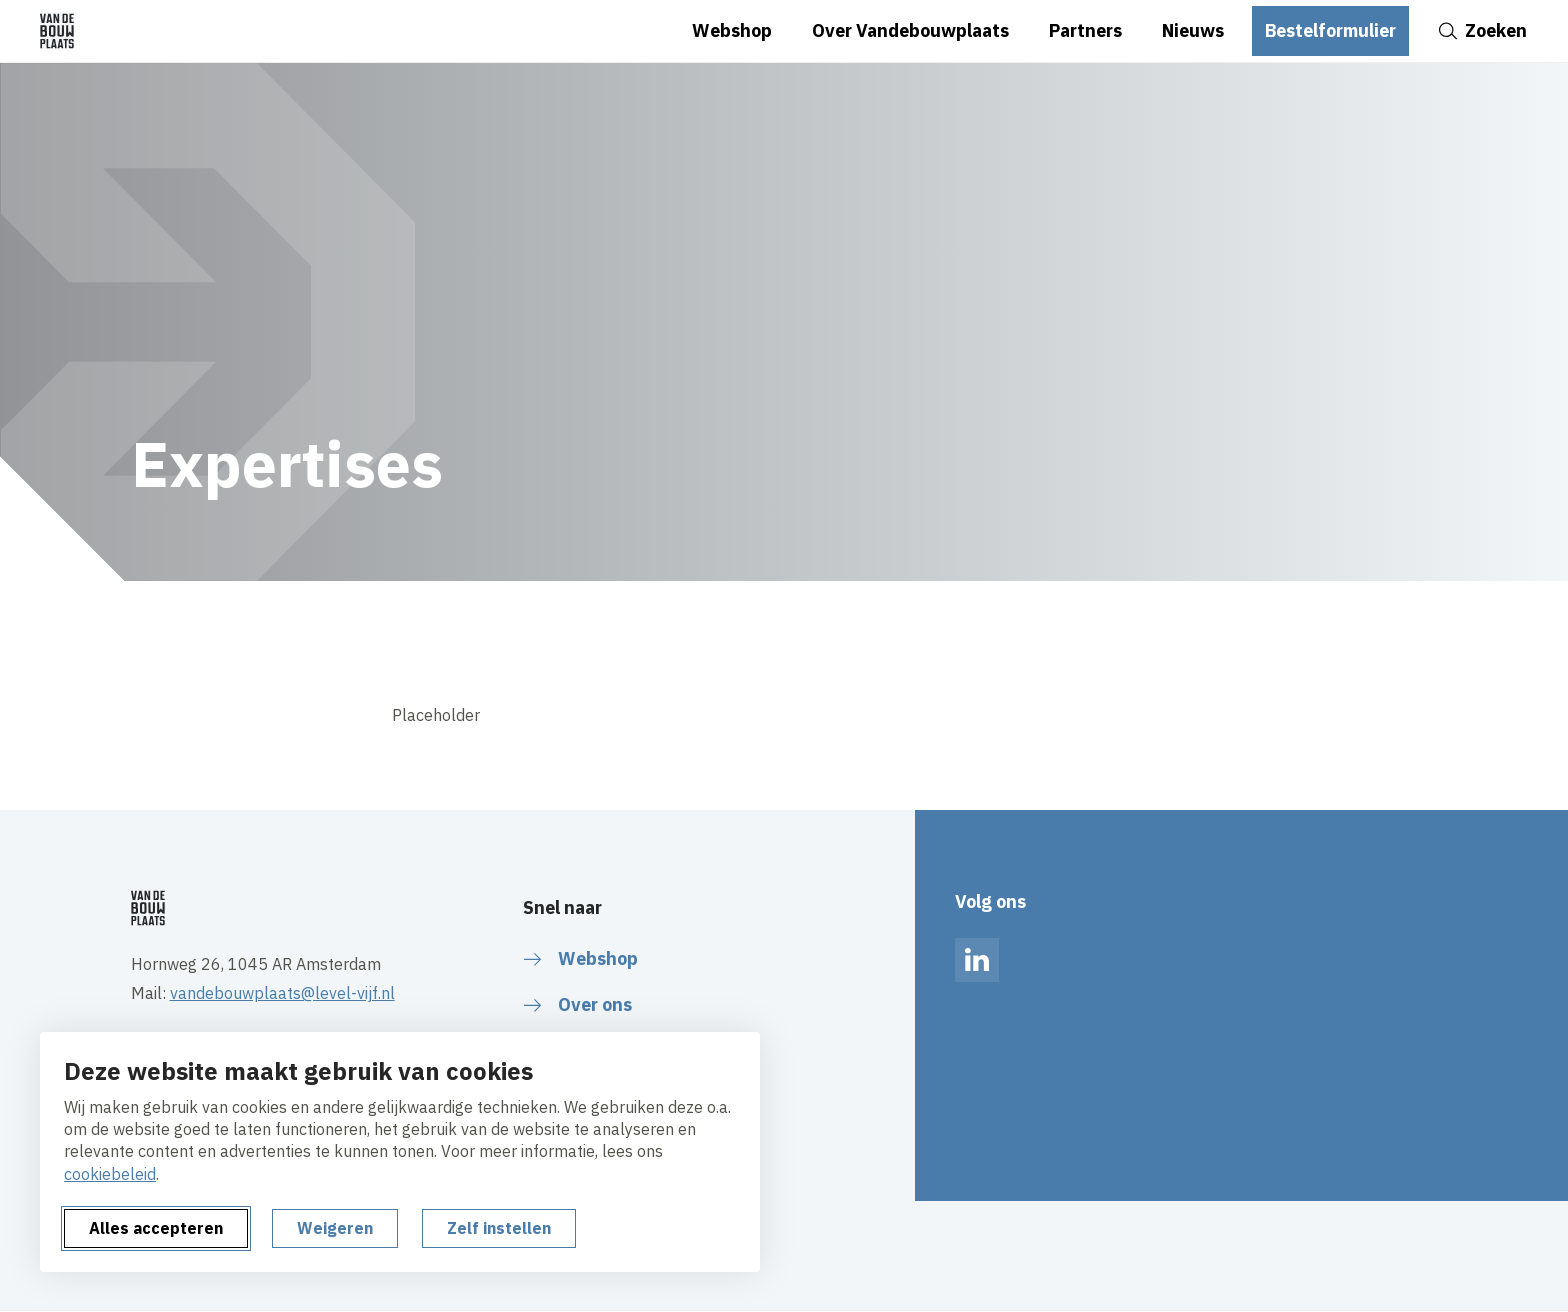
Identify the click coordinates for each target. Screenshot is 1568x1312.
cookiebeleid (110, 1174)
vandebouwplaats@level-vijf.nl (282, 993)
